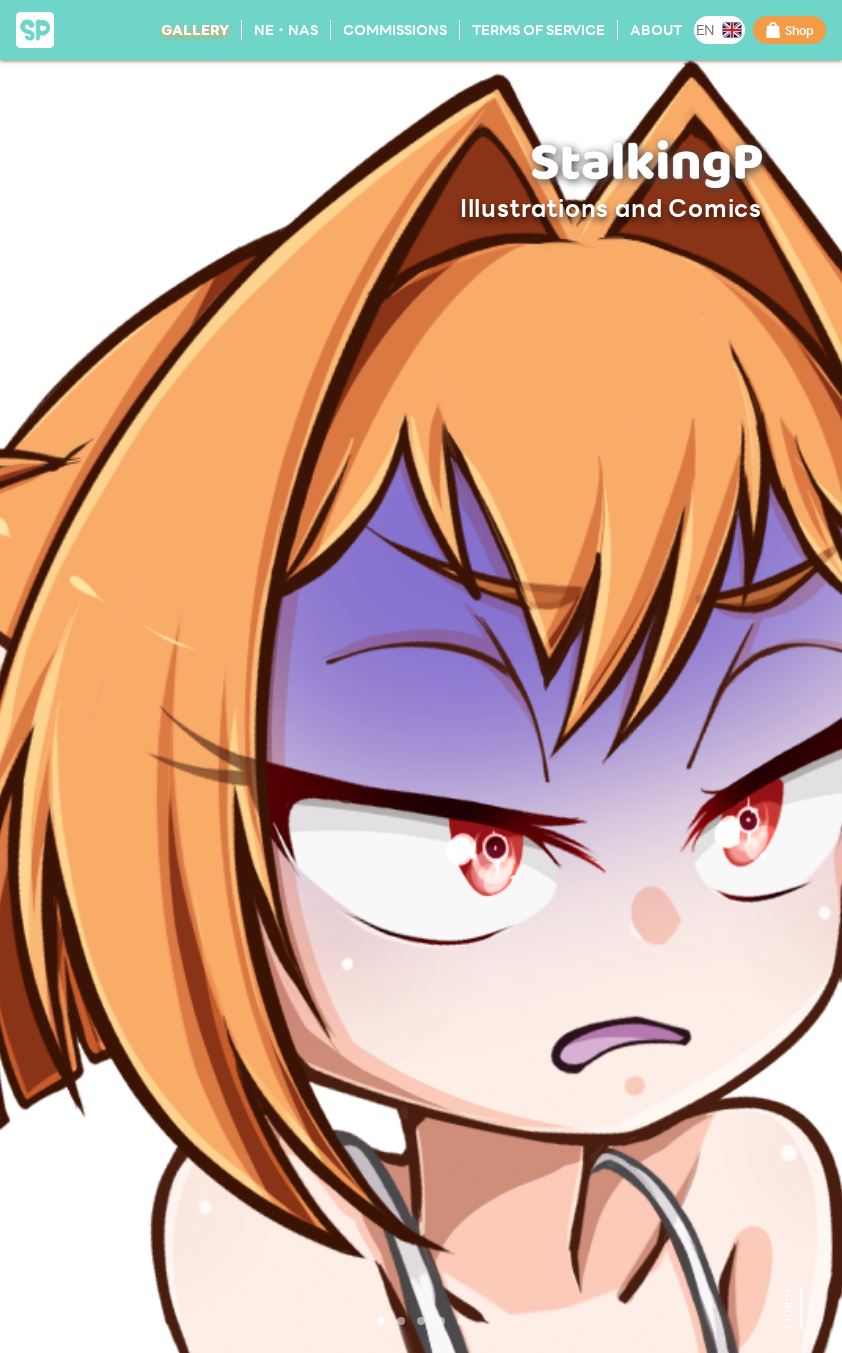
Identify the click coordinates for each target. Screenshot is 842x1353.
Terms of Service (538, 29)
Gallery (195, 29)
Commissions (395, 29)
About (656, 29)
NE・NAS (286, 29)
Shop (789, 30)
